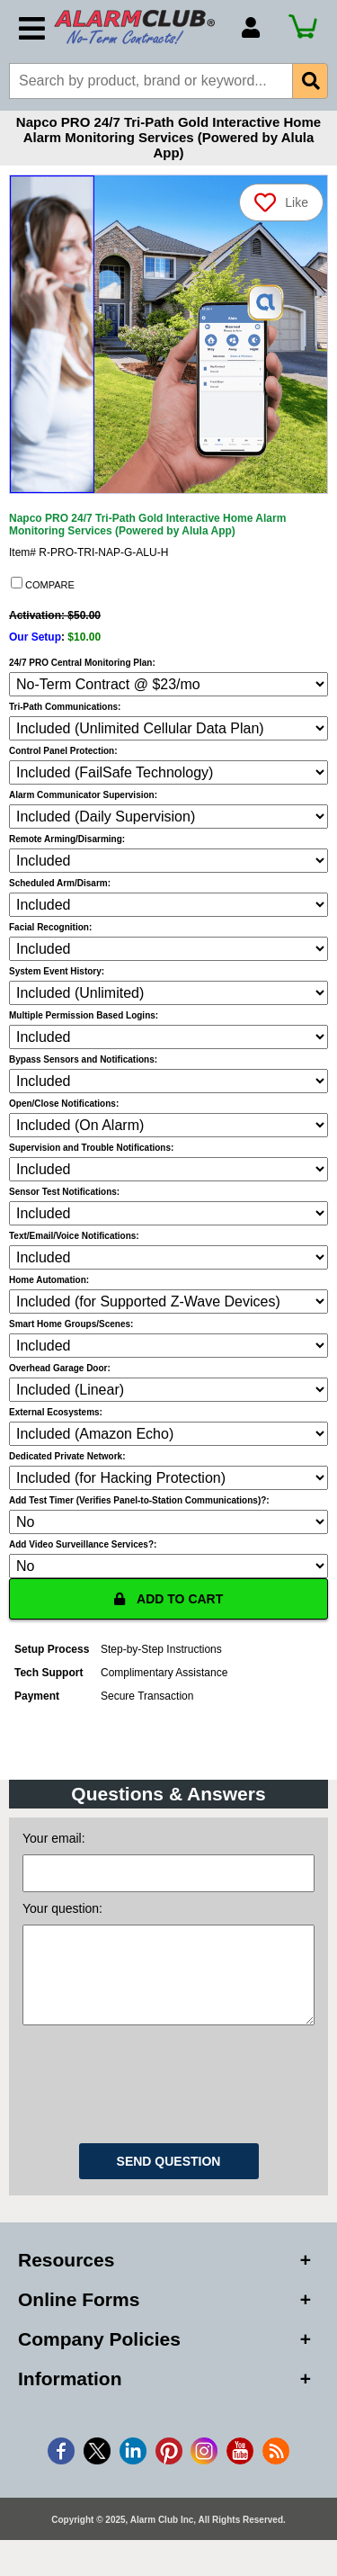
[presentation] (169, 2099)
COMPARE (43, 584)
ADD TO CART (169, 1599)
